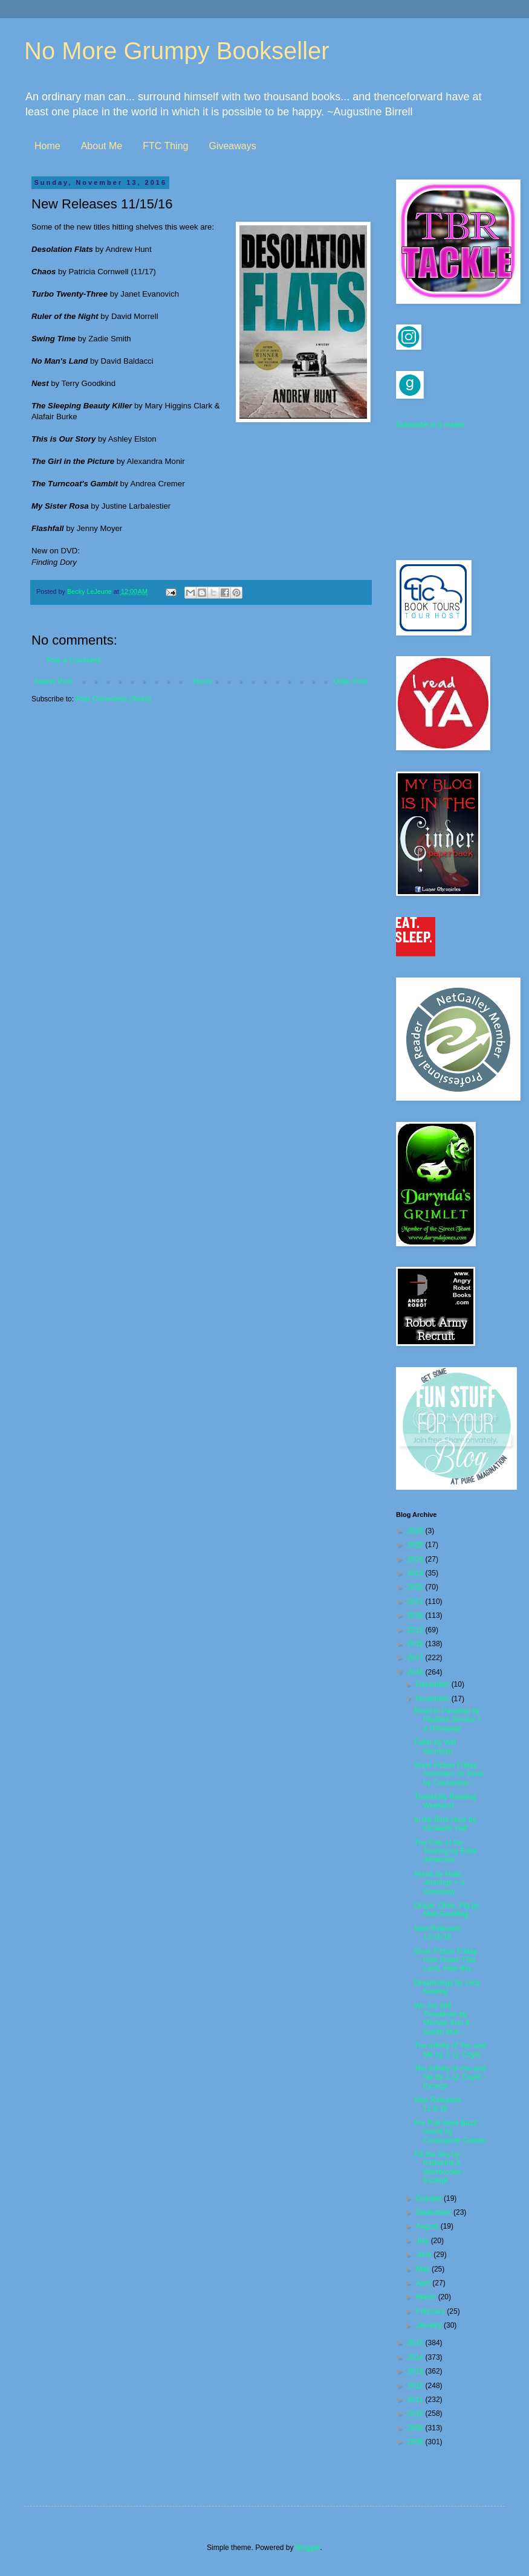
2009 (416, 2428)
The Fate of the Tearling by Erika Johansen (445, 1851)
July (423, 2240)
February (431, 2311)
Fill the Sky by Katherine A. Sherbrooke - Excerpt (439, 2167)
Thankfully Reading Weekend (445, 1800)
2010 (416, 2413)
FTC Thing (165, 146)
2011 (416, 2399)
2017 (416, 1657)
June (424, 2254)
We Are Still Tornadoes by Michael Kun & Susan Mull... (442, 2018)
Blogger (308, 2547)
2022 (416, 1587)
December (434, 1684)
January (430, 2325)
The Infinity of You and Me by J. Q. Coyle (450, 2049)
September (434, 2212)
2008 (416, 2442)
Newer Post (53, 681)
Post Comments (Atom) (113, 699)
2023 (416, 1573)
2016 (416, 1672)
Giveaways (232, 146)
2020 (416, 1615)
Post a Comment (73, 660)
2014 (416, 2357)
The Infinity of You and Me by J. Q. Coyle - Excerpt (450, 2077)
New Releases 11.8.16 (437, 2104)
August (428, 2226)
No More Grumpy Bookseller (176, 50)
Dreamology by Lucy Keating (447, 1987)
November (434, 1699)
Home (47, 146)
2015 (416, 2343)
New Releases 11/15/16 (437, 1932)
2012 (416, 2385)
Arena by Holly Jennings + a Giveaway (439, 1883)
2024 (416, 1559)
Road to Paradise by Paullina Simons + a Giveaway (447, 1720)
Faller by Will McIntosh (435, 1746)
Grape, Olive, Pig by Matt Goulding (446, 1909)
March (427, 2297)
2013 (416, 2371)
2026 (416, 1531)
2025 (416, 1545)
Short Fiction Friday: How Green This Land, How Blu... (446, 1960)
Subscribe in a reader (430, 424)
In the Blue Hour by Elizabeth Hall (445, 1823)
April (424, 2283)
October (430, 2198)
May (424, 2269)
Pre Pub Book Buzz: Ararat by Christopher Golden (450, 2132)
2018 (416, 1644)
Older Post (350, 681)
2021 (416, 1601)
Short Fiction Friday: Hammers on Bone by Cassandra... (449, 1774)
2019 (416, 1630)
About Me (101, 146)
